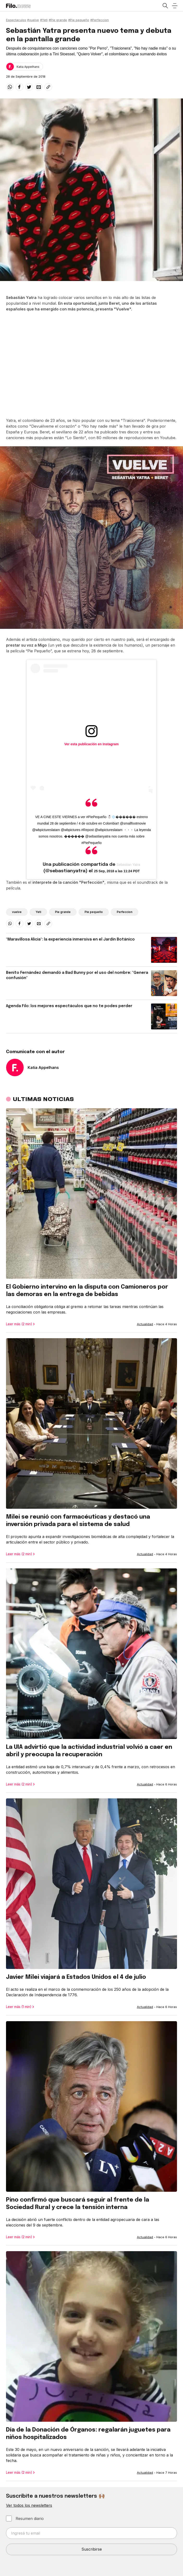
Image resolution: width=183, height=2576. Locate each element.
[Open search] (165, 6)
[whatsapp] (10, 87)
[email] (39, 87)
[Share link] (48, 87)
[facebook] (19, 87)
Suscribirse (91, 2549)
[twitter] (29, 87)
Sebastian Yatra (128, 864)
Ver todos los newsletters (29, 2505)
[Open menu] (174, 6)
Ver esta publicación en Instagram (91, 744)
